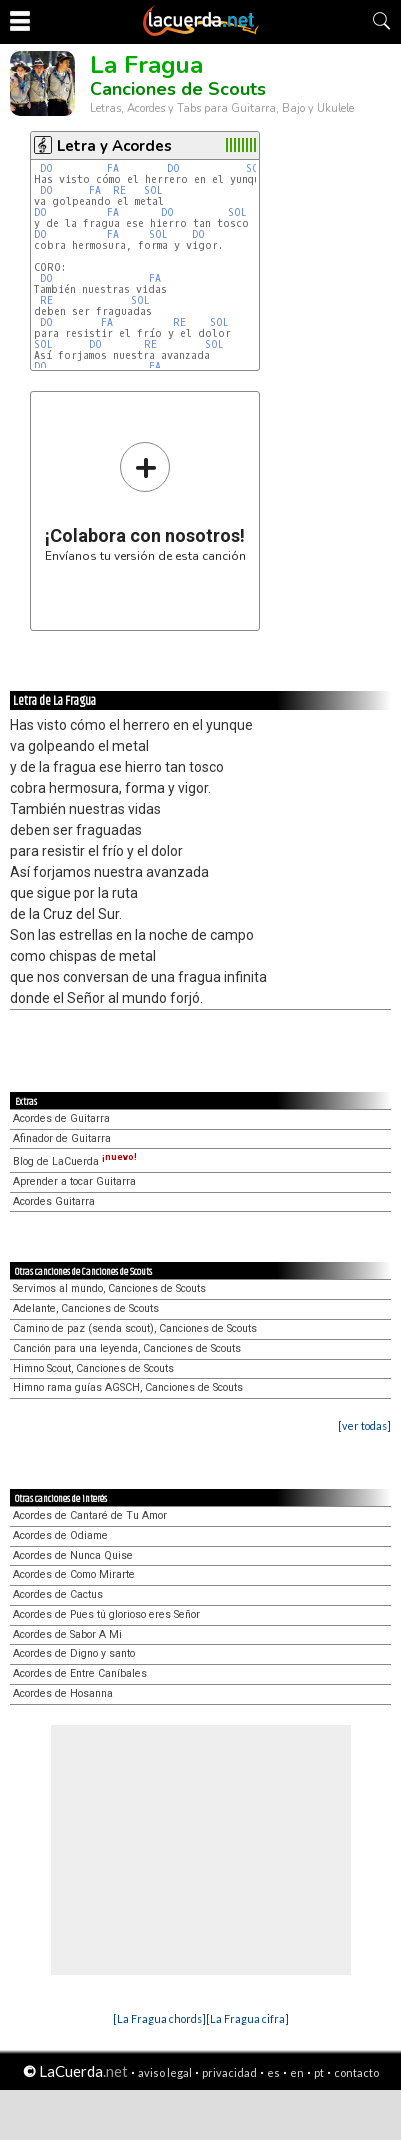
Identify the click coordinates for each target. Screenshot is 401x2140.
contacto (356, 2072)
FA (113, 168)
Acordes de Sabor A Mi (67, 1634)
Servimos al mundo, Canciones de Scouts (109, 1288)
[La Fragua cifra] (247, 2018)
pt (319, 2072)
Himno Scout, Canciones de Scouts (93, 1368)
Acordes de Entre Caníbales (80, 1673)
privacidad (229, 2072)
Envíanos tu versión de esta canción (145, 501)
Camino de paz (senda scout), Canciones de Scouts (135, 1328)
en (297, 2072)
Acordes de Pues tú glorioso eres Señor (106, 1614)
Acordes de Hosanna (63, 1693)
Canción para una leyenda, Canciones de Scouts (127, 1348)
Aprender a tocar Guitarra (74, 1181)
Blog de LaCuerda (75, 1161)
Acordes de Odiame (60, 1535)
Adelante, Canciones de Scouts (86, 1308)
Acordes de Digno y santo (74, 1653)
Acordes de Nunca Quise (73, 1555)
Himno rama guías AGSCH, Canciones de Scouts (128, 1387)
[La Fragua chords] (159, 2018)
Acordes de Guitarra (61, 1118)
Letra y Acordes (114, 146)
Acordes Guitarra (54, 1201)
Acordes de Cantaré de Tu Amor (90, 1515)
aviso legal (165, 2072)
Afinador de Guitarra (62, 1138)
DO (46, 168)
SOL (255, 168)
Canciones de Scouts (178, 89)
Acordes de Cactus (58, 1594)
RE (119, 190)
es (273, 2072)
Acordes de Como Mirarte (74, 1574)
